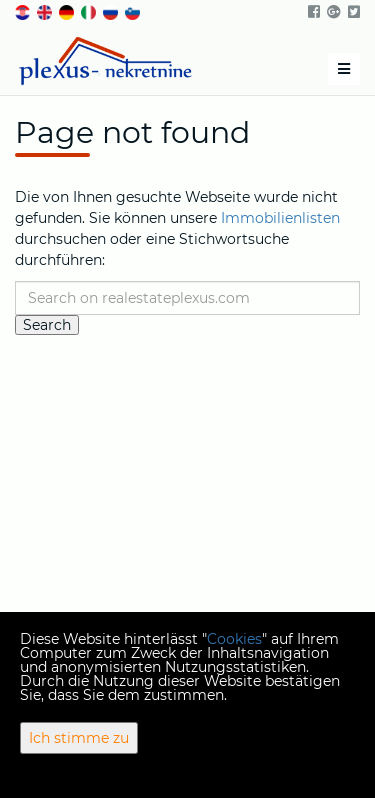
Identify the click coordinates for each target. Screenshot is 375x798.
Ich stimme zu (79, 738)
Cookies (234, 639)
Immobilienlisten (280, 218)
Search (47, 325)
